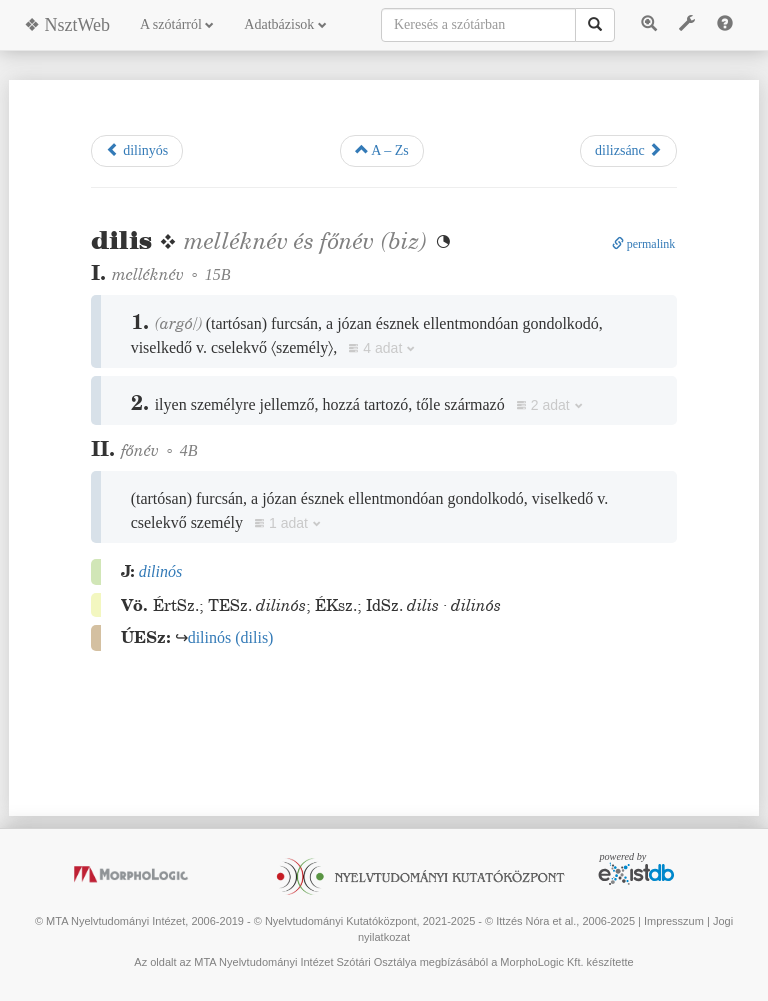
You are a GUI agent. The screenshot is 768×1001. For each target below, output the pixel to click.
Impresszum (674, 921)
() (231, 637)
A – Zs (382, 150)
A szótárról (177, 24)
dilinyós (137, 150)
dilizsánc (628, 150)
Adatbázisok (285, 24)
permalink (644, 244)
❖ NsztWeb (67, 25)
